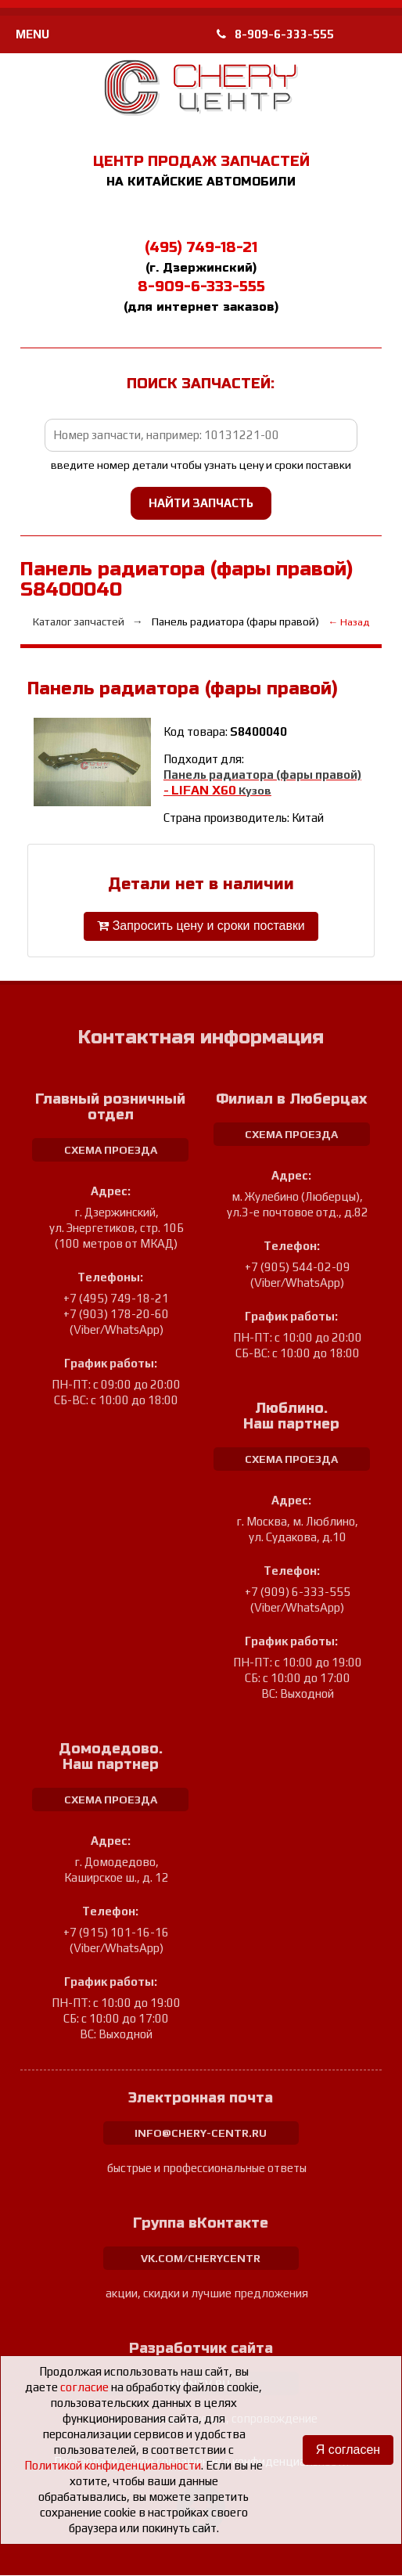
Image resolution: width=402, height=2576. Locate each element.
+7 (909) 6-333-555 (297, 1592)
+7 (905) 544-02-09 (297, 1267)
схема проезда (110, 1150)
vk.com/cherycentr (200, 2259)
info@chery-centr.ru (201, 2133)
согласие (84, 2387)
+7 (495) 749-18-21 (116, 1299)
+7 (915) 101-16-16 (116, 1933)
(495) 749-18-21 (201, 247)
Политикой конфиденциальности (112, 2465)
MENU (32, 34)
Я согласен (347, 2449)
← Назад (349, 622)
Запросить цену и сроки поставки (201, 926)
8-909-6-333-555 (275, 34)
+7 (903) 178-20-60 (116, 1314)
